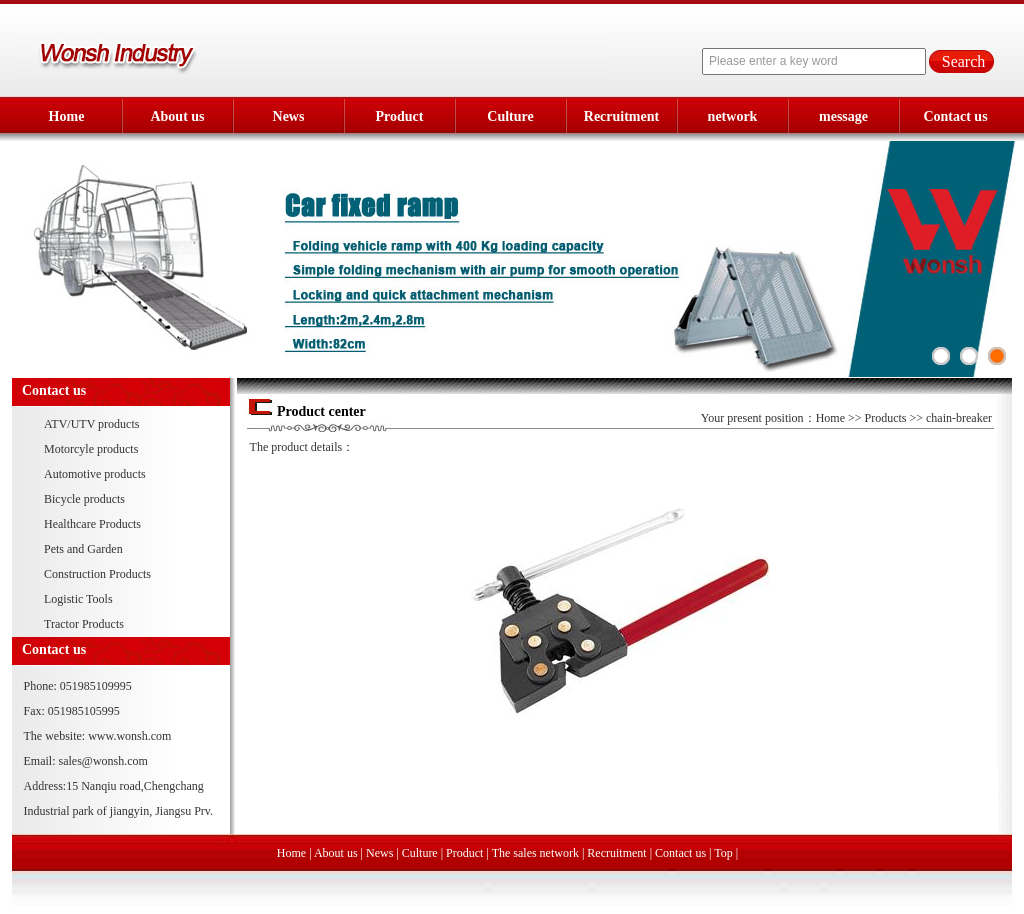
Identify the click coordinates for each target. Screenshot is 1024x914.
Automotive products (95, 474)
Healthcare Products (92, 524)
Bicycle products (84, 499)
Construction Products (97, 574)
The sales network (535, 853)
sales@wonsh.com (103, 761)
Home (67, 116)
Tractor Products (84, 624)
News (289, 116)
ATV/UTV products (91, 424)
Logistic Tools (78, 599)
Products (886, 418)
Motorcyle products (91, 449)
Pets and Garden (83, 549)
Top (723, 853)
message (843, 116)
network (733, 116)
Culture (510, 116)
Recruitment (621, 116)
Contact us (955, 116)
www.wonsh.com (129, 736)
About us (177, 116)
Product (400, 116)
